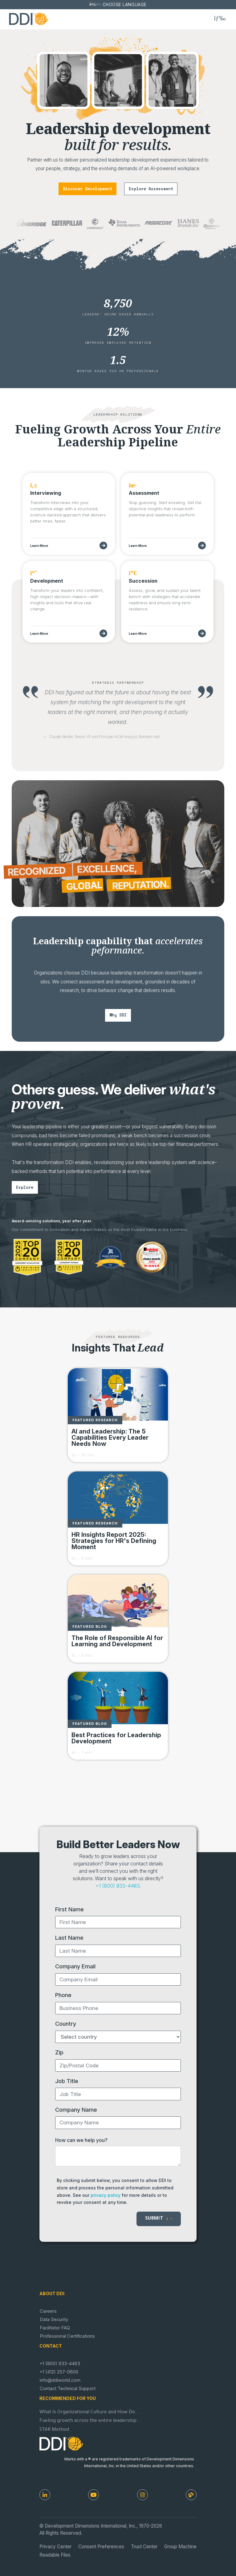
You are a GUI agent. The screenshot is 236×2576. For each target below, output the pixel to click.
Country (65, 2023)
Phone (63, 1994)
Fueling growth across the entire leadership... (90, 2421)
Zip (59, 2052)
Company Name (76, 2109)
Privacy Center (55, 2546)
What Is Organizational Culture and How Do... (89, 2412)
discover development (87, 189)
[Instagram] (142, 2494)
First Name (69, 1909)
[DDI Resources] (191, 2494)
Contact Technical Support (68, 2388)
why (118, 1015)
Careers (48, 2311)
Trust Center (144, 2546)
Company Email (75, 1966)
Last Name (69, 1937)
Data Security (54, 2319)
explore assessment (151, 189)
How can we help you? (81, 2140)
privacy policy (105, 2195)
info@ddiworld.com (60, 2380)
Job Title (66, 2081)
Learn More (39, 546)
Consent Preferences (101, 2546)
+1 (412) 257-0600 (59, 2372)
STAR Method (54, 2430)
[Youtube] (93, 2494)
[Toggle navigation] (219, 18)
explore (24, 1187)
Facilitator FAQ (55, 2328)
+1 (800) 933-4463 (118, 1886)
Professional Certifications (67, 2336)
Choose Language (125, 4)
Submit (158, 2218)
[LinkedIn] (44, 2494)
